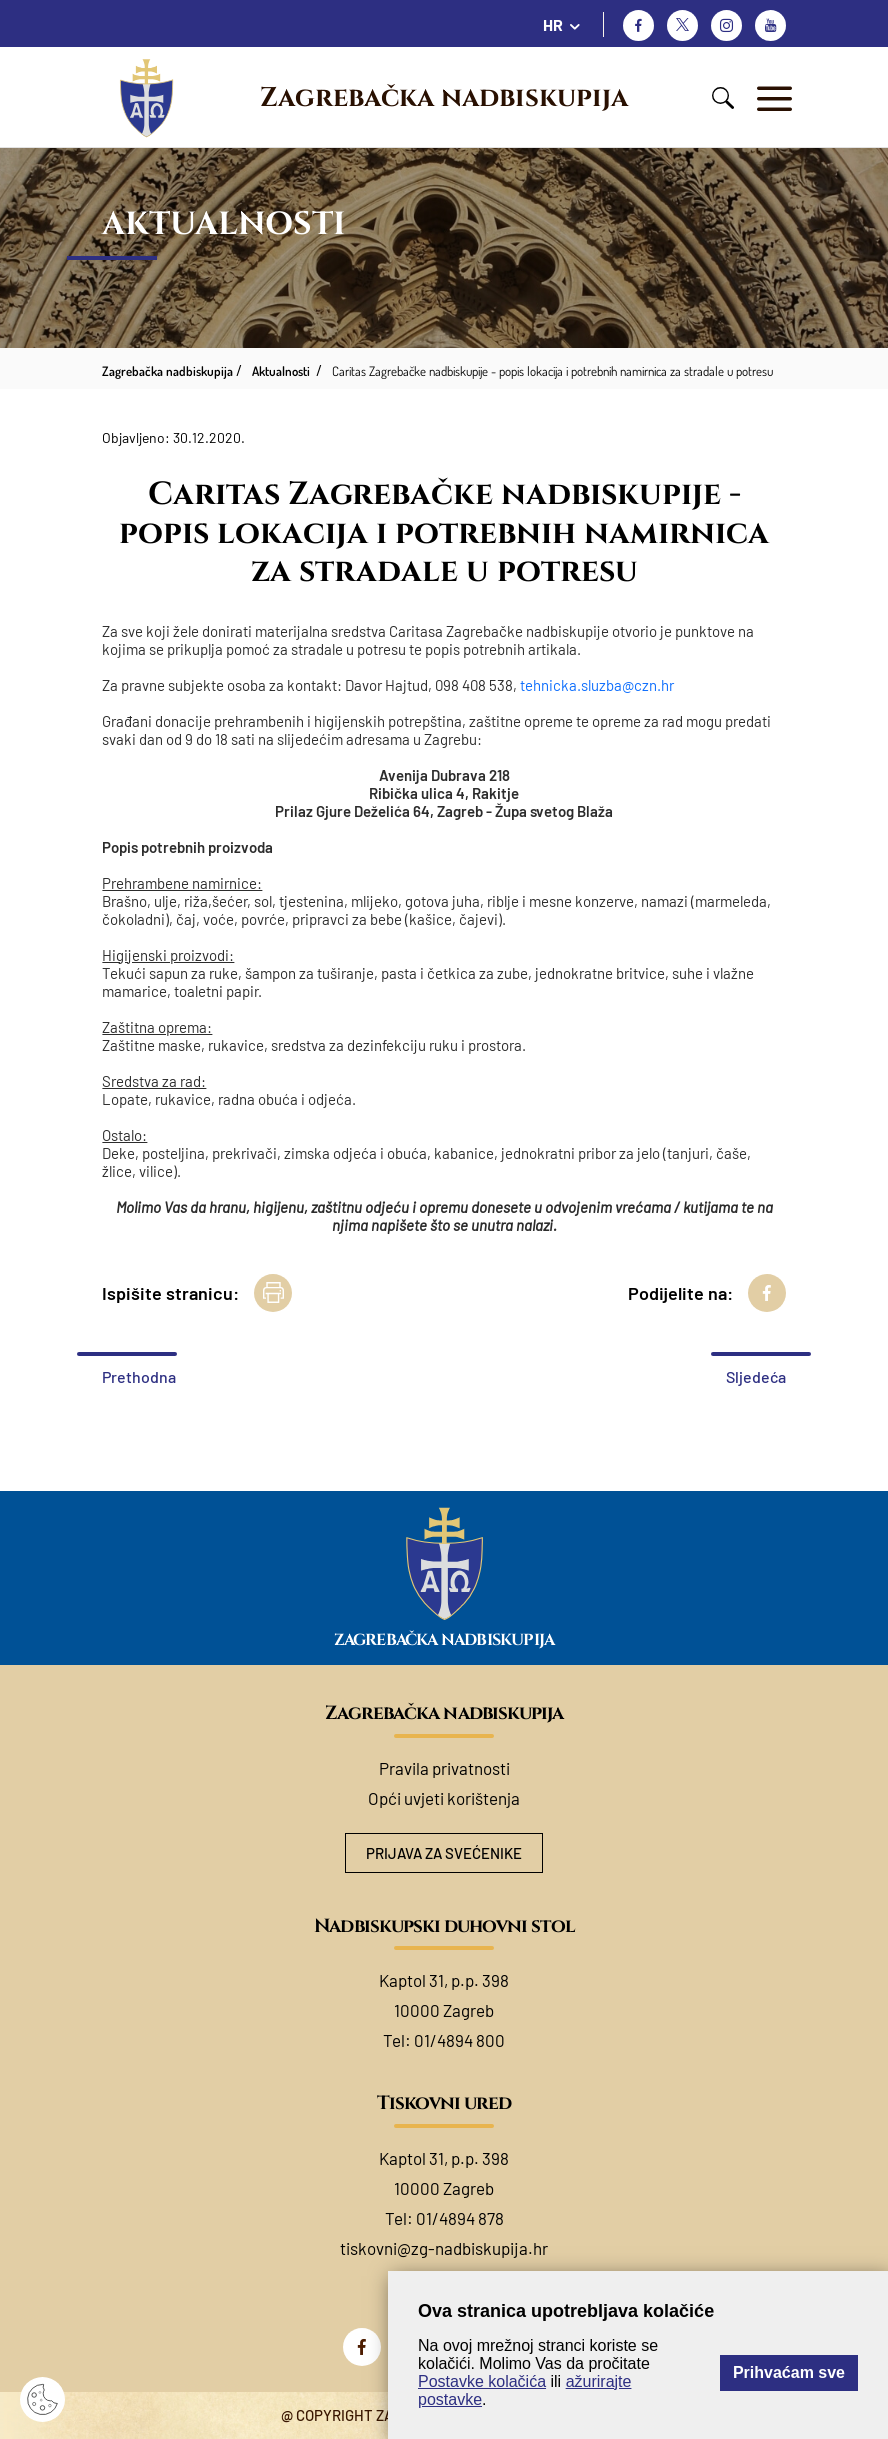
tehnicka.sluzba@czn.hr (597, 685)
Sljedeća (756, 1376)
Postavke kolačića (482, 2381)
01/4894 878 (460, 2218)
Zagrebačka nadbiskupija (444, 98)
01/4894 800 (459, 2040)
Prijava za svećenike (444, 1853)
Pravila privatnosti (444, 1768)
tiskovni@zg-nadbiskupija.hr (444, 2248)
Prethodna (139, 1376)
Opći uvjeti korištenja (444, 1798)
